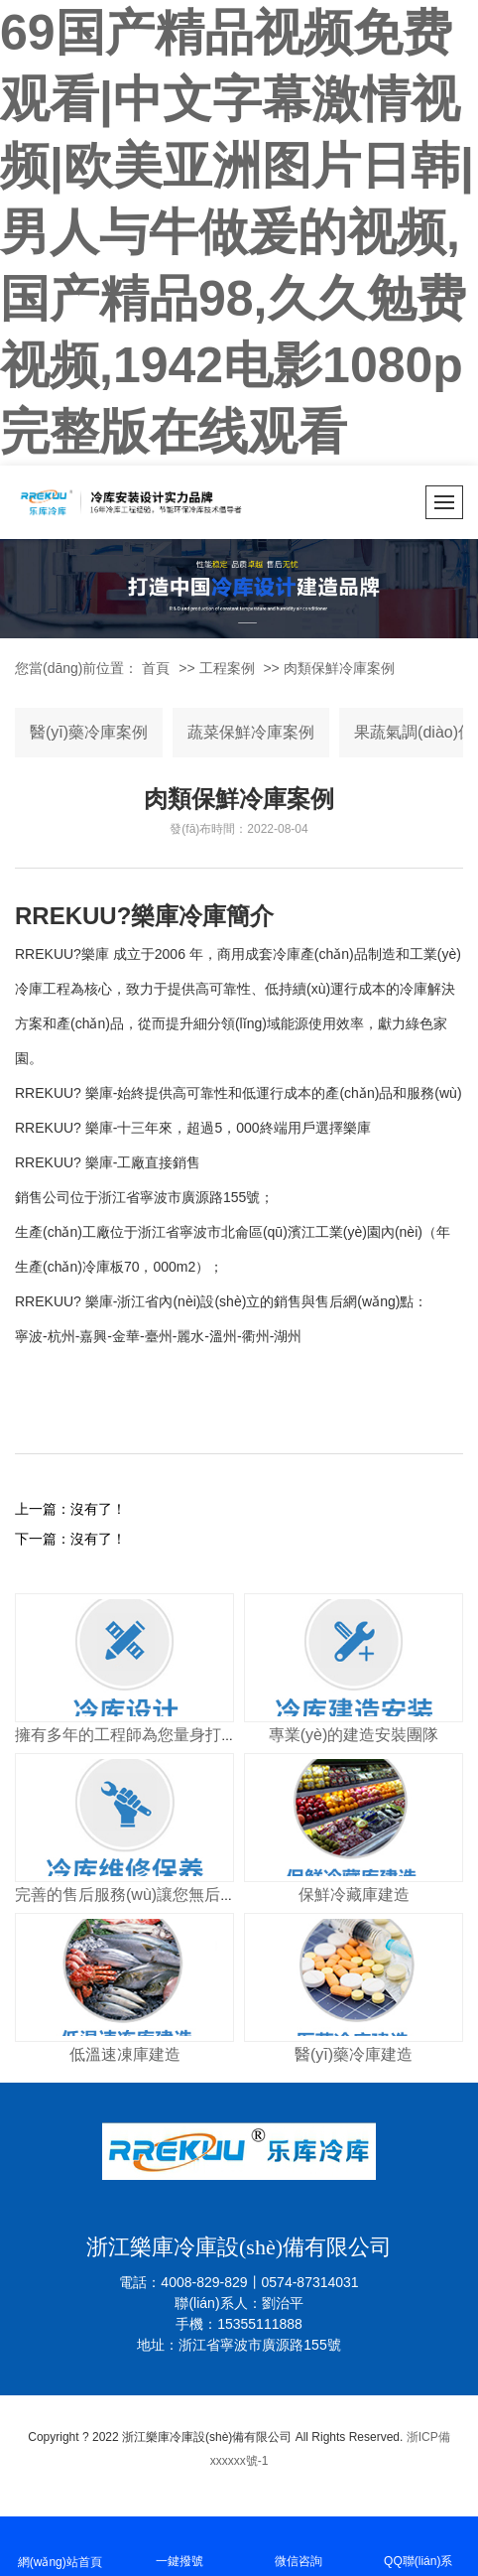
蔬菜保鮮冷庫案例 (250, 732)
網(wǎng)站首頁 (60, 2545)
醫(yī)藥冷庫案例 (89, 732)
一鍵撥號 (180, 2544)
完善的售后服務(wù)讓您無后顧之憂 (141, 1894)
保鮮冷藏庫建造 (354, 1894)
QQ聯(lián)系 (419, 2544)
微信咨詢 (299, 2544)
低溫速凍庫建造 (124, 2054)
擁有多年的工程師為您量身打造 (126, 1734)
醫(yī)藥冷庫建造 (354, 2054)
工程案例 (227, 668)
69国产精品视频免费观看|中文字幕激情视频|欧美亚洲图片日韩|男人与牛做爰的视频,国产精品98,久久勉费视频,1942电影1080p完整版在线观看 (237, 232)
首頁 (156, 668)
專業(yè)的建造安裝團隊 (354, 1734)
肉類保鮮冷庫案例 (339, 668)
